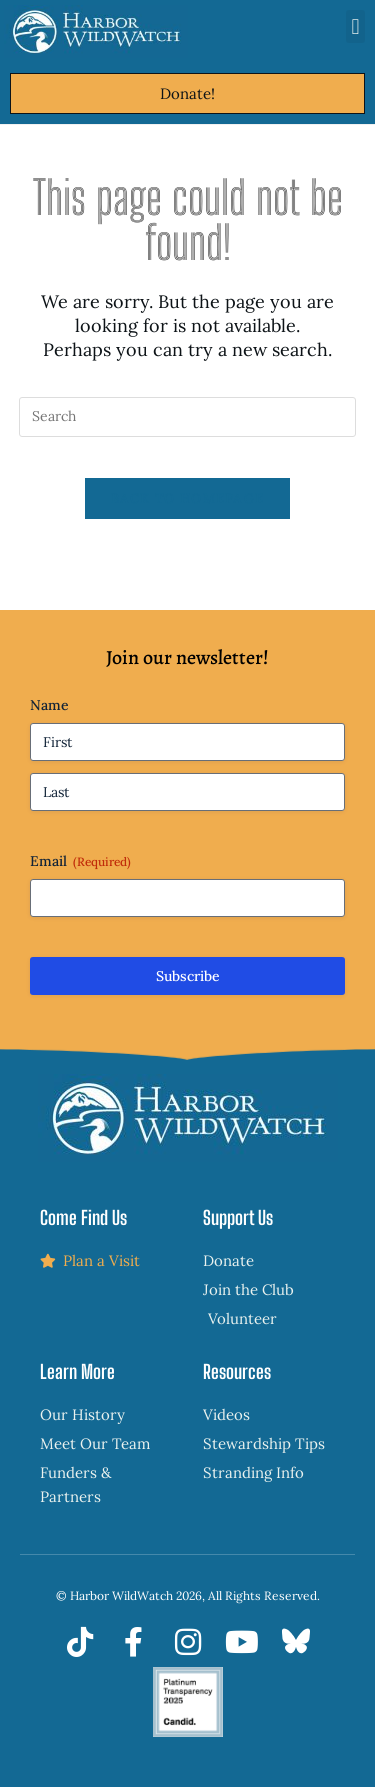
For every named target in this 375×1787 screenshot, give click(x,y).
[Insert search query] (188, 417)
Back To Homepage (188, 498)
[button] (355, 26)
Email (80, 861)
